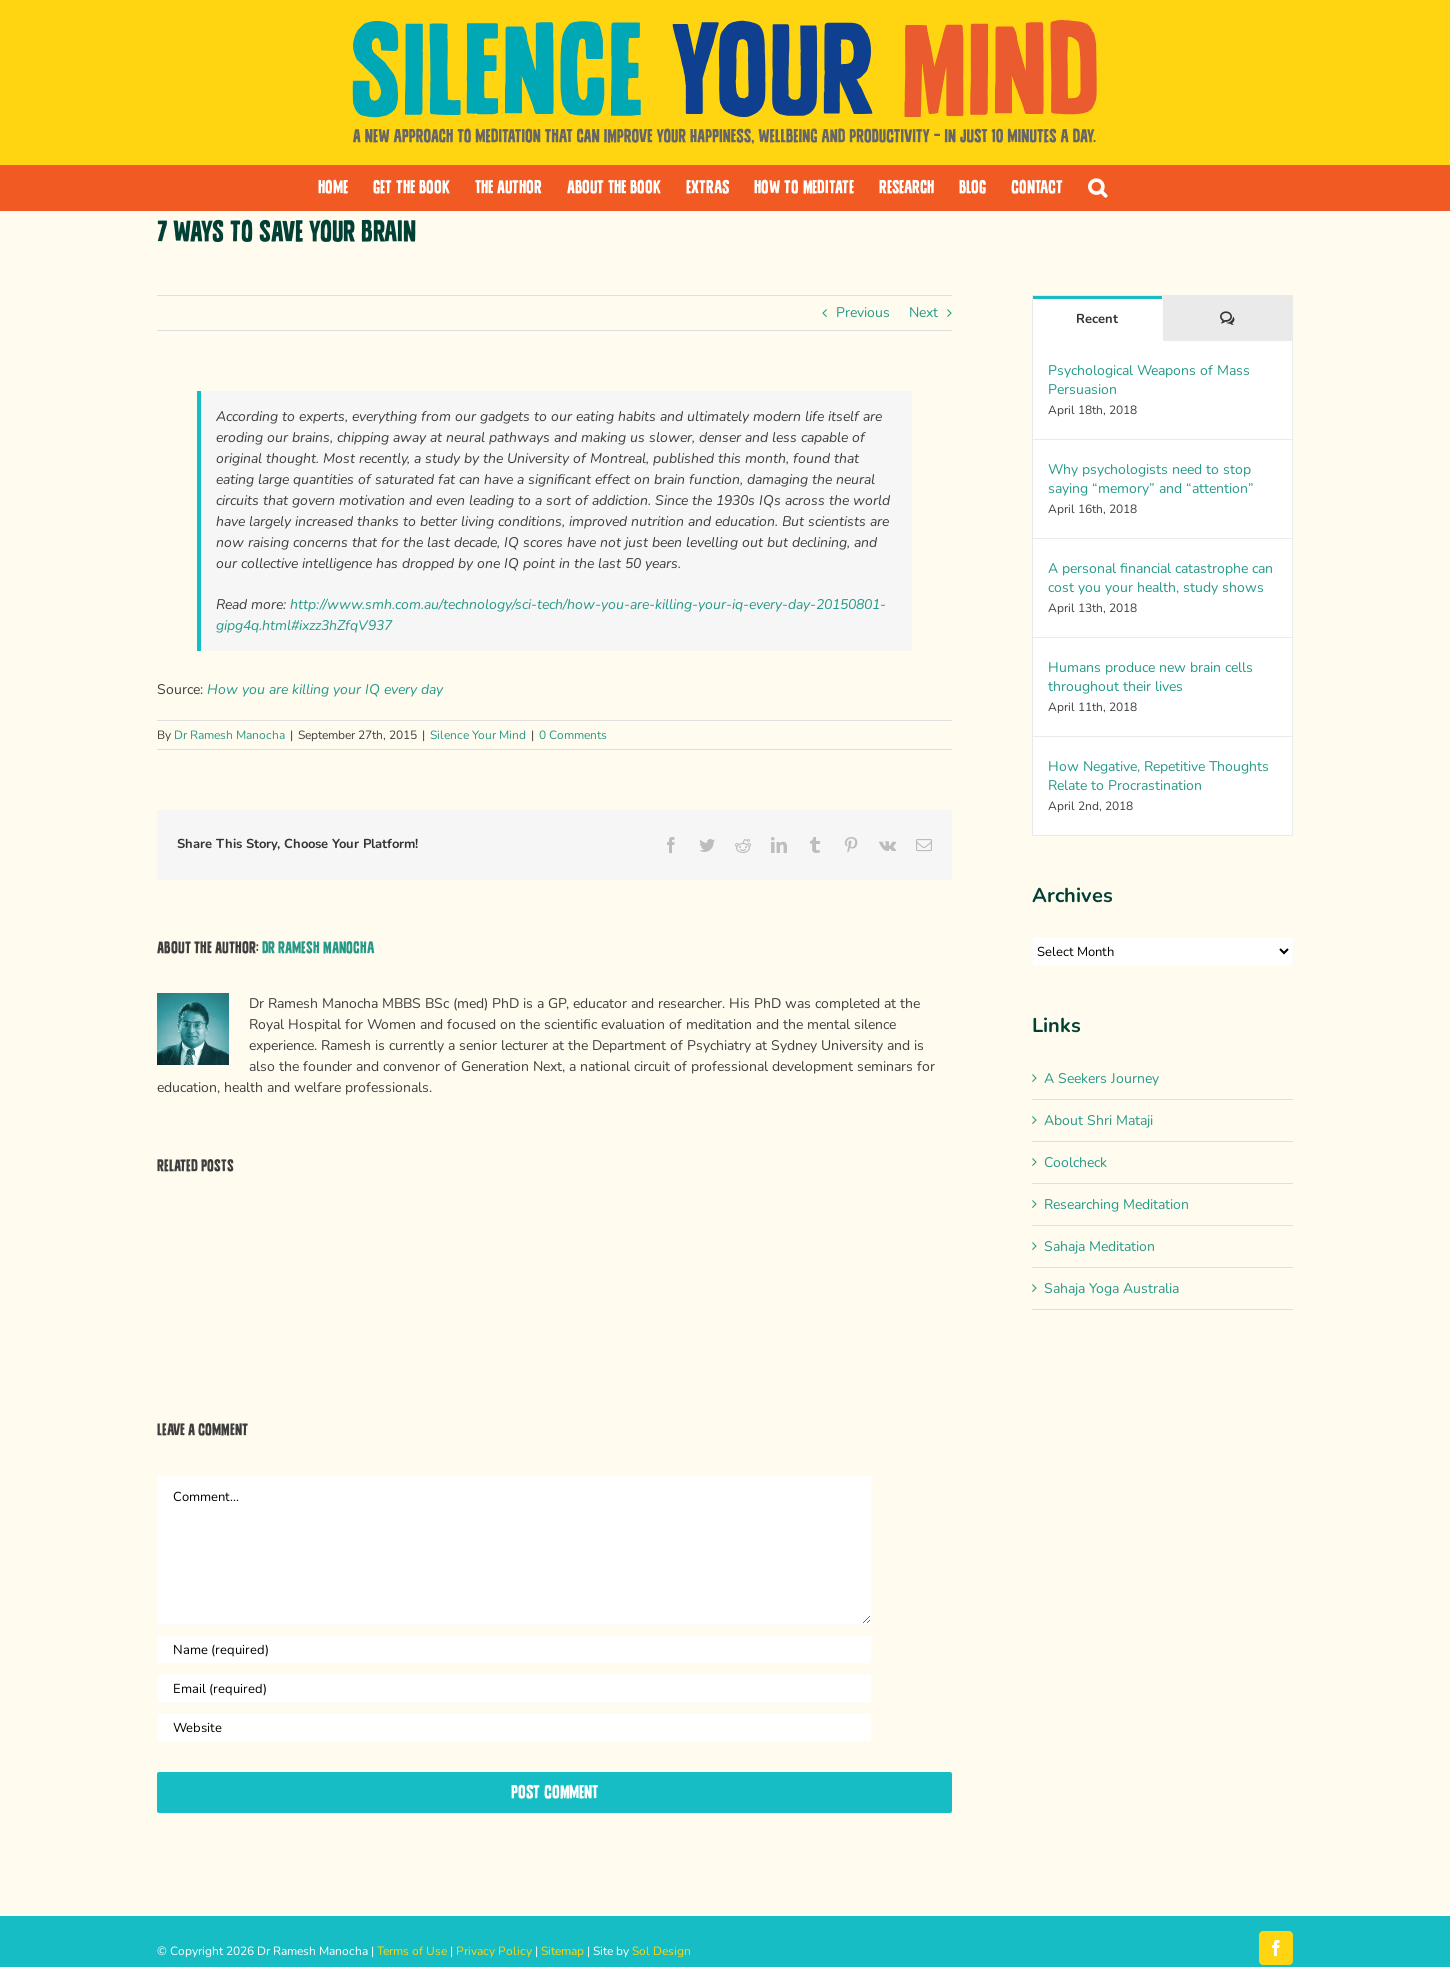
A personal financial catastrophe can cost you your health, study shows (1160, 578)
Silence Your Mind (478, 735)
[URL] (514, 1727)
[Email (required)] (514, 1688)
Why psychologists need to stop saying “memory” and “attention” (1151, 479)
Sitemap (562, 1951)
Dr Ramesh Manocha (229, 735)
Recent (1097, 319)
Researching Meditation (1116, 1204)
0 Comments (573, 735)
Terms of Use (412, 1951)
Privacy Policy (494, 1951)
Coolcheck (1075, 1162)
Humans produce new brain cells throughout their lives (1150, 677)
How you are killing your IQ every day (325, 689)
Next (923, 312)
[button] (1097, 188)
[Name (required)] (514, 1649)
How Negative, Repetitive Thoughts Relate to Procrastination (1158, 776)
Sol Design (661, 1951)
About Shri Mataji (1098, 1120)
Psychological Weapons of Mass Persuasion (1149, 380)
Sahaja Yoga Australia (1111, 1288)
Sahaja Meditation (1099, 1246)
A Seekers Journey (1101, 1078)
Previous (863, 312)
